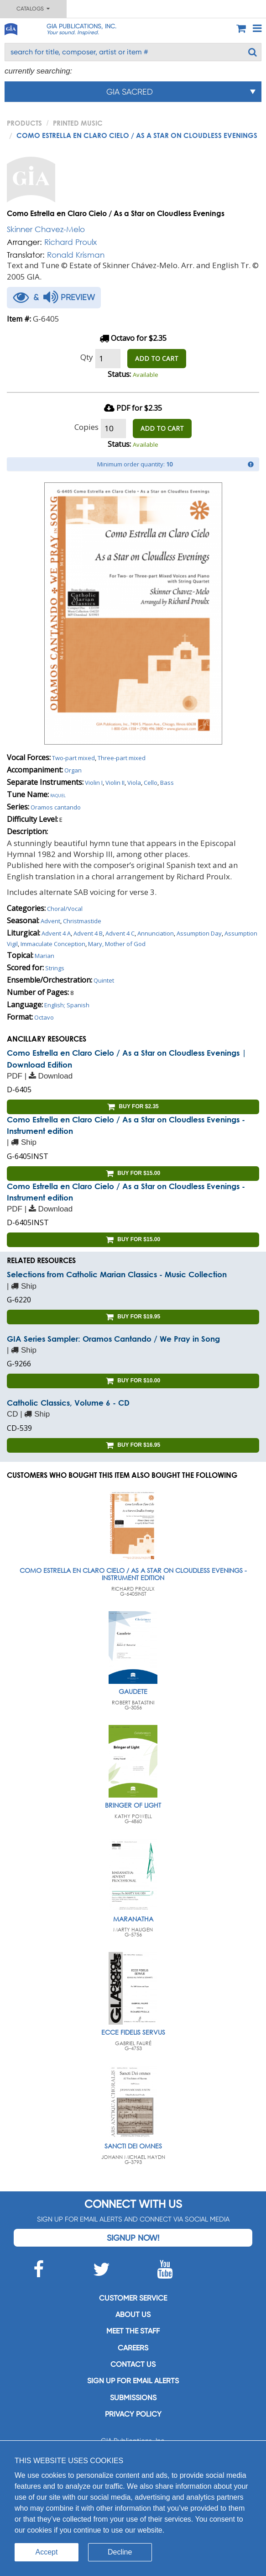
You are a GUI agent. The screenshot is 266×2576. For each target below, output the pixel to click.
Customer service (133, 2298)
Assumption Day (199, 933)
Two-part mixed (73, 758)
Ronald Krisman (75, 254)
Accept (47, 2552)
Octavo (44, 1017)
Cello (150, 782)
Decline (120, 2552)
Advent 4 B (88, 933)
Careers (133, 2347)
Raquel (58, 795)
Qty (86, 357)
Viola (134, 782)
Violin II (115, 782)
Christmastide (82, 921)
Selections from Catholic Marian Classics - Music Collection (117, 1274)
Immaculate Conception (53, 944)
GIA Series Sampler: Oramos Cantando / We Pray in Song (113, 1338)
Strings (54, 968)
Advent (50, 921)
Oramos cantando (56, 807)
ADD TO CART (156, 358)
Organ (73, 770)
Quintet (104, 980)
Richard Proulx (70, 242)
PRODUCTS (24, 123)
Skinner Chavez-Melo (46, 229)
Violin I (94, 782)
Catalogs (33, 8)
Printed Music (78, 123)
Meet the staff (133, 2331)
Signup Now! (133, 2238)
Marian (44, 956)
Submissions (133, 2397)
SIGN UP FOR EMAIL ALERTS (133, 2380)
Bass (167, 782)
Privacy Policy (133, 2414)
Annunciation (155, 933)
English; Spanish (66, 1005)
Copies (86, 427)
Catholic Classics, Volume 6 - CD (68, 1402)
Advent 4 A (56, 933)
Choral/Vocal (65, 909)
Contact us (133, 2364)
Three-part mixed (122, 758)
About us (133, 2314)
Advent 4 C (120, 933)
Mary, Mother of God (117, 944)
